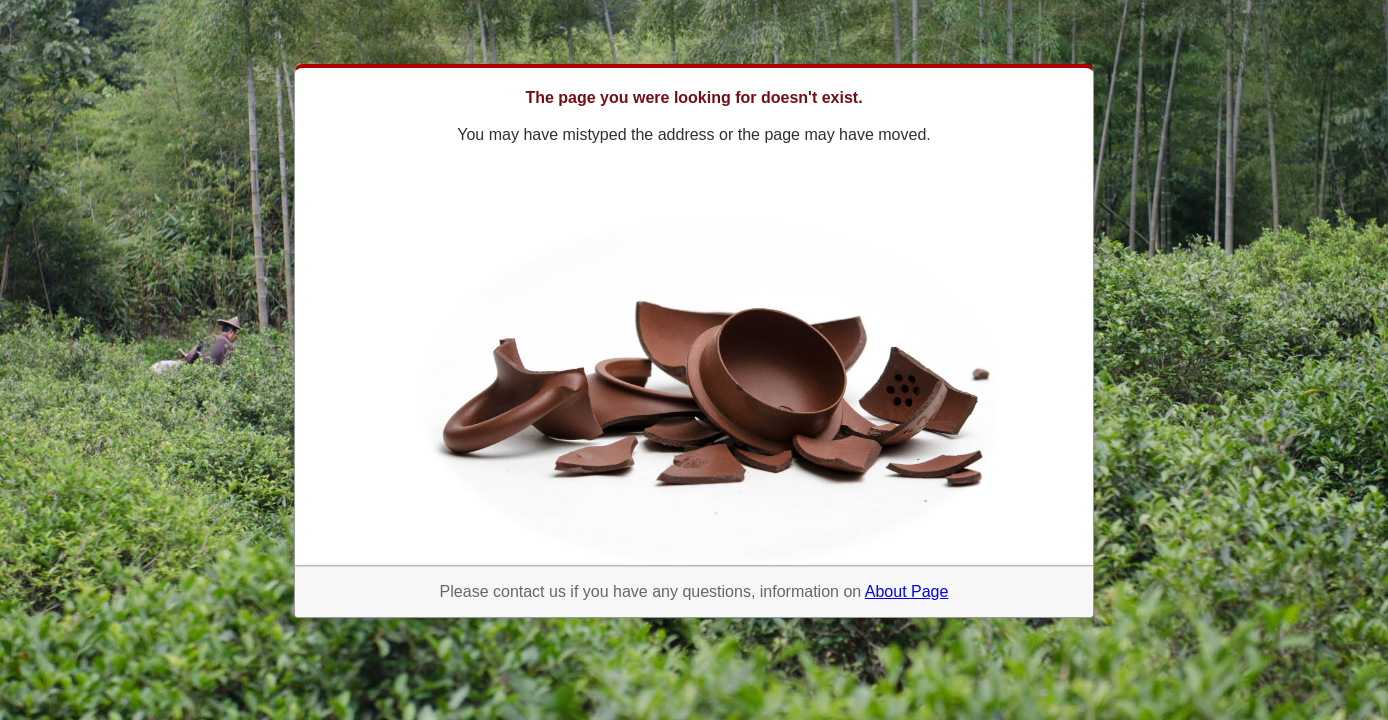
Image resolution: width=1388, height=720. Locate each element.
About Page (907, 591)
